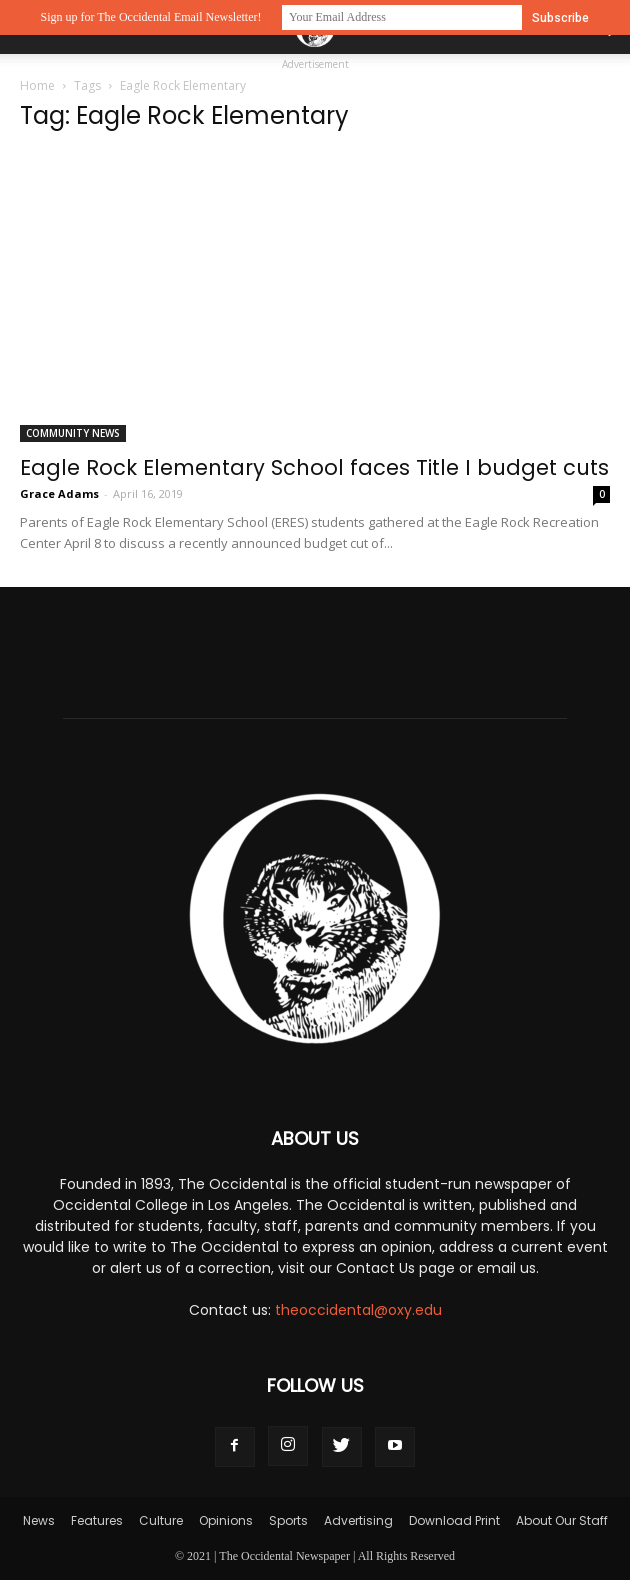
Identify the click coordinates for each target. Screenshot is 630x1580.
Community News (73, 433)
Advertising (358, 1520)
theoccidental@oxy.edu (358, 1310)
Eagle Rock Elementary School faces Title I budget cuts (314, 467)
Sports (288, 1520)
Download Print (454, 1520)
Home (37, 85)
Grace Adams (59, 493)
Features (97, 1520)
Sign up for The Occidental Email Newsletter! (150, 17)
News (39, 1520)
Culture (161, 1520)
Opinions (226, 1520)
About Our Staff (562, 1520)
